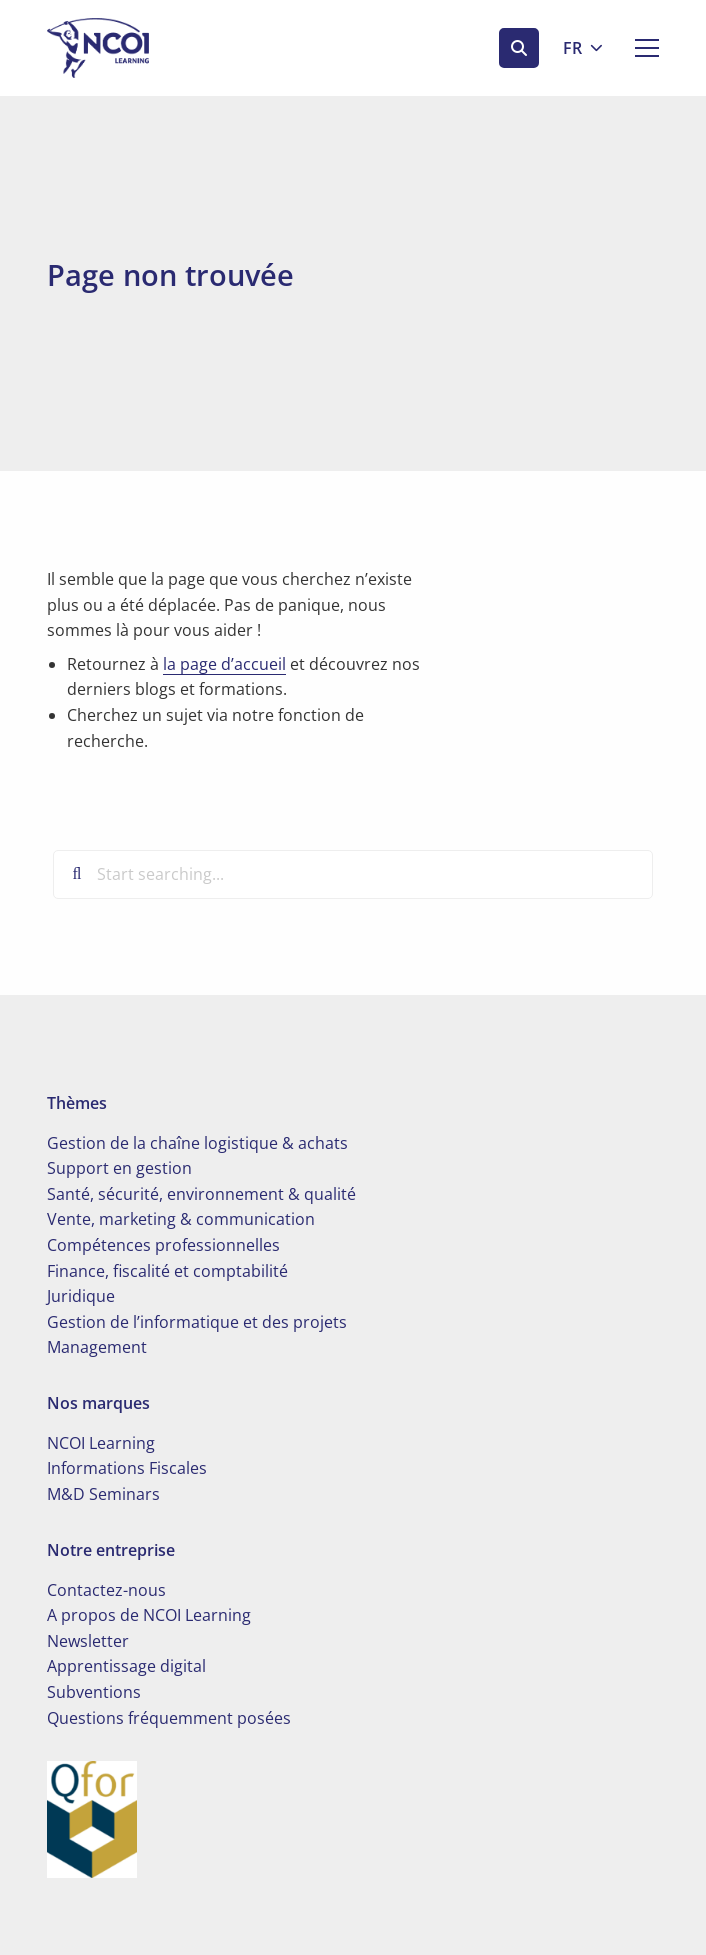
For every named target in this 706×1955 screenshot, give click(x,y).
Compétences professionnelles (163, 1245)
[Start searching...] (353, 874)
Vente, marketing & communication (181, 1219)
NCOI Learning (101, 1443)
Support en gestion (119, 1168)
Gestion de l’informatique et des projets (197, 1322)
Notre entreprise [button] (111, 1550)
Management (97, 1347)
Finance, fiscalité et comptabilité (167, 1271)
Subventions (94, 1692)
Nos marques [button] (98, 1403)
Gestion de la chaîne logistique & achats (197, 1143)
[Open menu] (639, 48)
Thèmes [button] (77, 1103)
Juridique (81, 1296)
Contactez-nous (106, 1590)
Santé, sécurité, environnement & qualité (201, 1194)
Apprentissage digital (126, 1666)
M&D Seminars (103, 1494)
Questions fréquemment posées (169, 1718)
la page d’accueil (224, 664)
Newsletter (88, 1641)
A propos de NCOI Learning (149, 1615)
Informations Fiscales (127, 1468)
